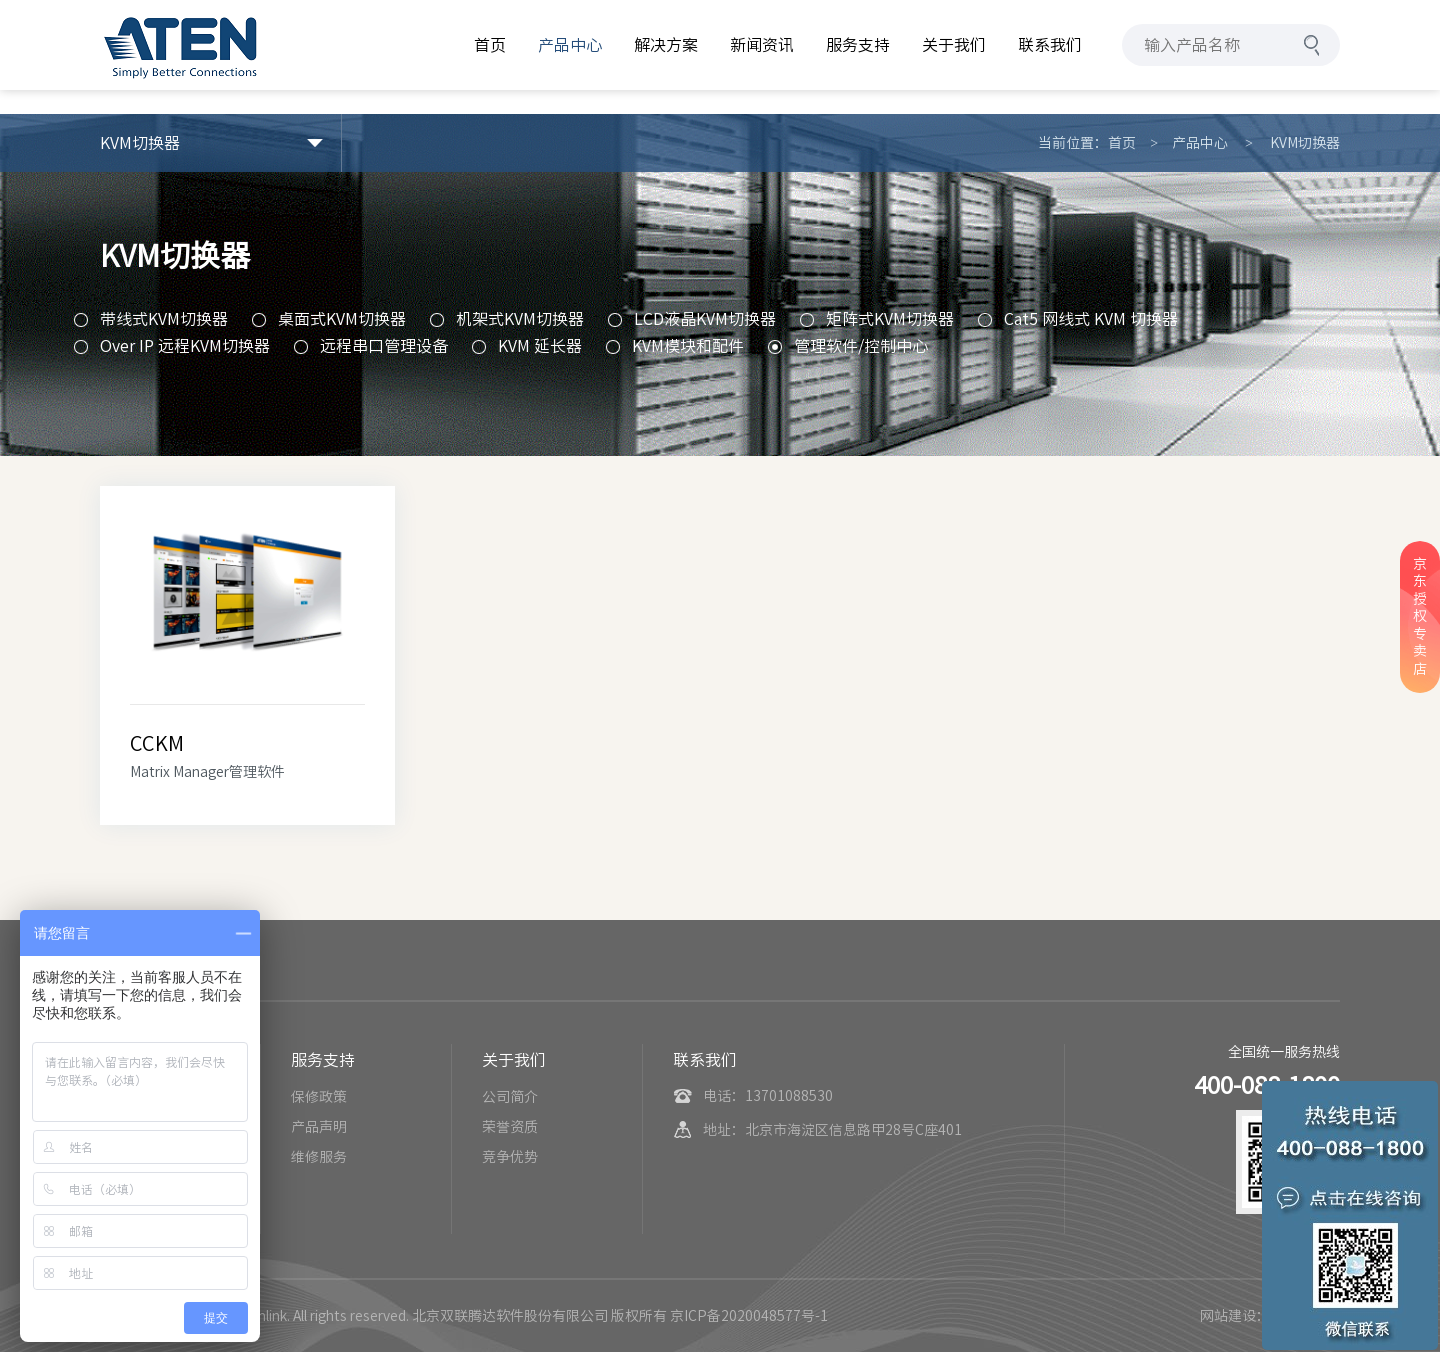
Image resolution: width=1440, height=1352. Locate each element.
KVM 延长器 (540, 346)
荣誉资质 (510, 1127)
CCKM (157, 743)
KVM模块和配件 (688, 346)
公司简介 (510, 1097)
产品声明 (319, 1127)
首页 (1122, 143)
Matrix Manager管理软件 (207, 772)
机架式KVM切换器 (520, 319)
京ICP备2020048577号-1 (749, 1316)
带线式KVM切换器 (164, 319)
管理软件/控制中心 (861, 346)
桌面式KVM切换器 (342, 319)
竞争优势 (510, 1157)
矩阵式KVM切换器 (890, 319)
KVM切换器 (1305, 143)
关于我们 (514, 1060)
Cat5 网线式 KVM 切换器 (1091, 319)
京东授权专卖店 (1420, 616)
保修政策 (319, 1097)
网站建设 (1228, 1316)
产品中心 (1200, 143)
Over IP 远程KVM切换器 (185, 346)
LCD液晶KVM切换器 (705, 319)
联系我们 (705, 1060)
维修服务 (319, 1157)
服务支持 (323, 1060)
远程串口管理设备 (384, 346)
